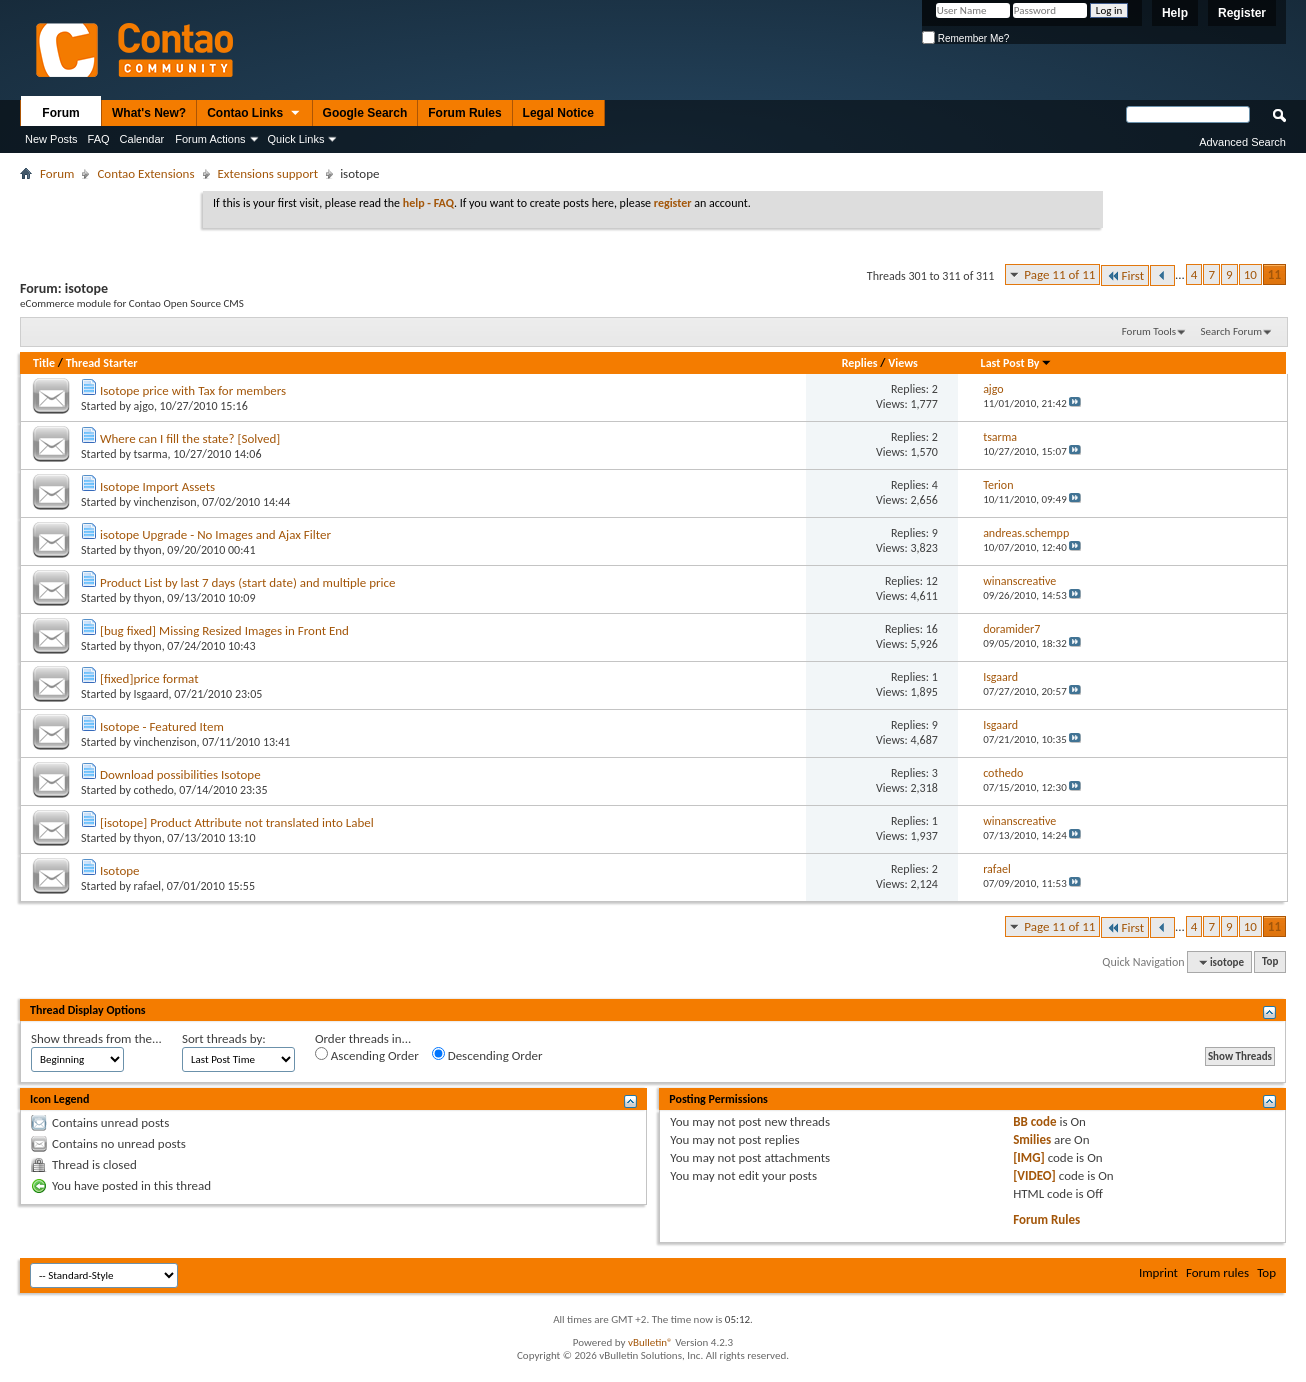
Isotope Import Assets (157, 486)
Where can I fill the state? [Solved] (190, 438)
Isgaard (151, 694)
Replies (860, 363)
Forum (60, 113)
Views (903, 363)
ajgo (144, 406)
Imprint (1158, 1272)
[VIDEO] (1034, 1175)
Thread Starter (102, 363)
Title (44, 363)
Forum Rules (464, 113)
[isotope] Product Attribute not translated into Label (237, 822)
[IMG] (1029, 1157)
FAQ (99, 139)
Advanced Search (1242, 142)
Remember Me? (965, 38)
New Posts (51, 139)
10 (1250, 274)
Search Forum (1232, 331)
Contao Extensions (145, 173)
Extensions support (268, 173)
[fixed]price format (149, 678)
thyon (148, 550)
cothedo (154, 790)
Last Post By (1016, 363)
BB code (1034, 1121)
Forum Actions (210, 139)
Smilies (1032, 1139)
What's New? (149, 113)
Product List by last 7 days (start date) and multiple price (248, 582)
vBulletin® (650, 1342)
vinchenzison (165, 502)
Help (1175, 13)
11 (1274, 274)
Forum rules (1217, 1272)
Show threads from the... (96, 1038)
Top (1270, 962)
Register (1242, 13)
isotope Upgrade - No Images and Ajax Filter (215, 534)
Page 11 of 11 (1059, 274)
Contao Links (254, 114)
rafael (148, 886)
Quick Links (296, 139)
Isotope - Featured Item (162, 726)
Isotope (120, 870)
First (1125, 275)
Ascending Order (367, 1055)
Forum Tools (1149, 331)
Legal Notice (558, 113)
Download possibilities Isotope (180, 774)
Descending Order (487, 1055)
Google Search (365, 113)
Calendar (142, 139)
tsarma (151, 454)
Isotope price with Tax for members (193, 390)
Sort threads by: (224, 1038)
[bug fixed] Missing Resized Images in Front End (224, 630)
